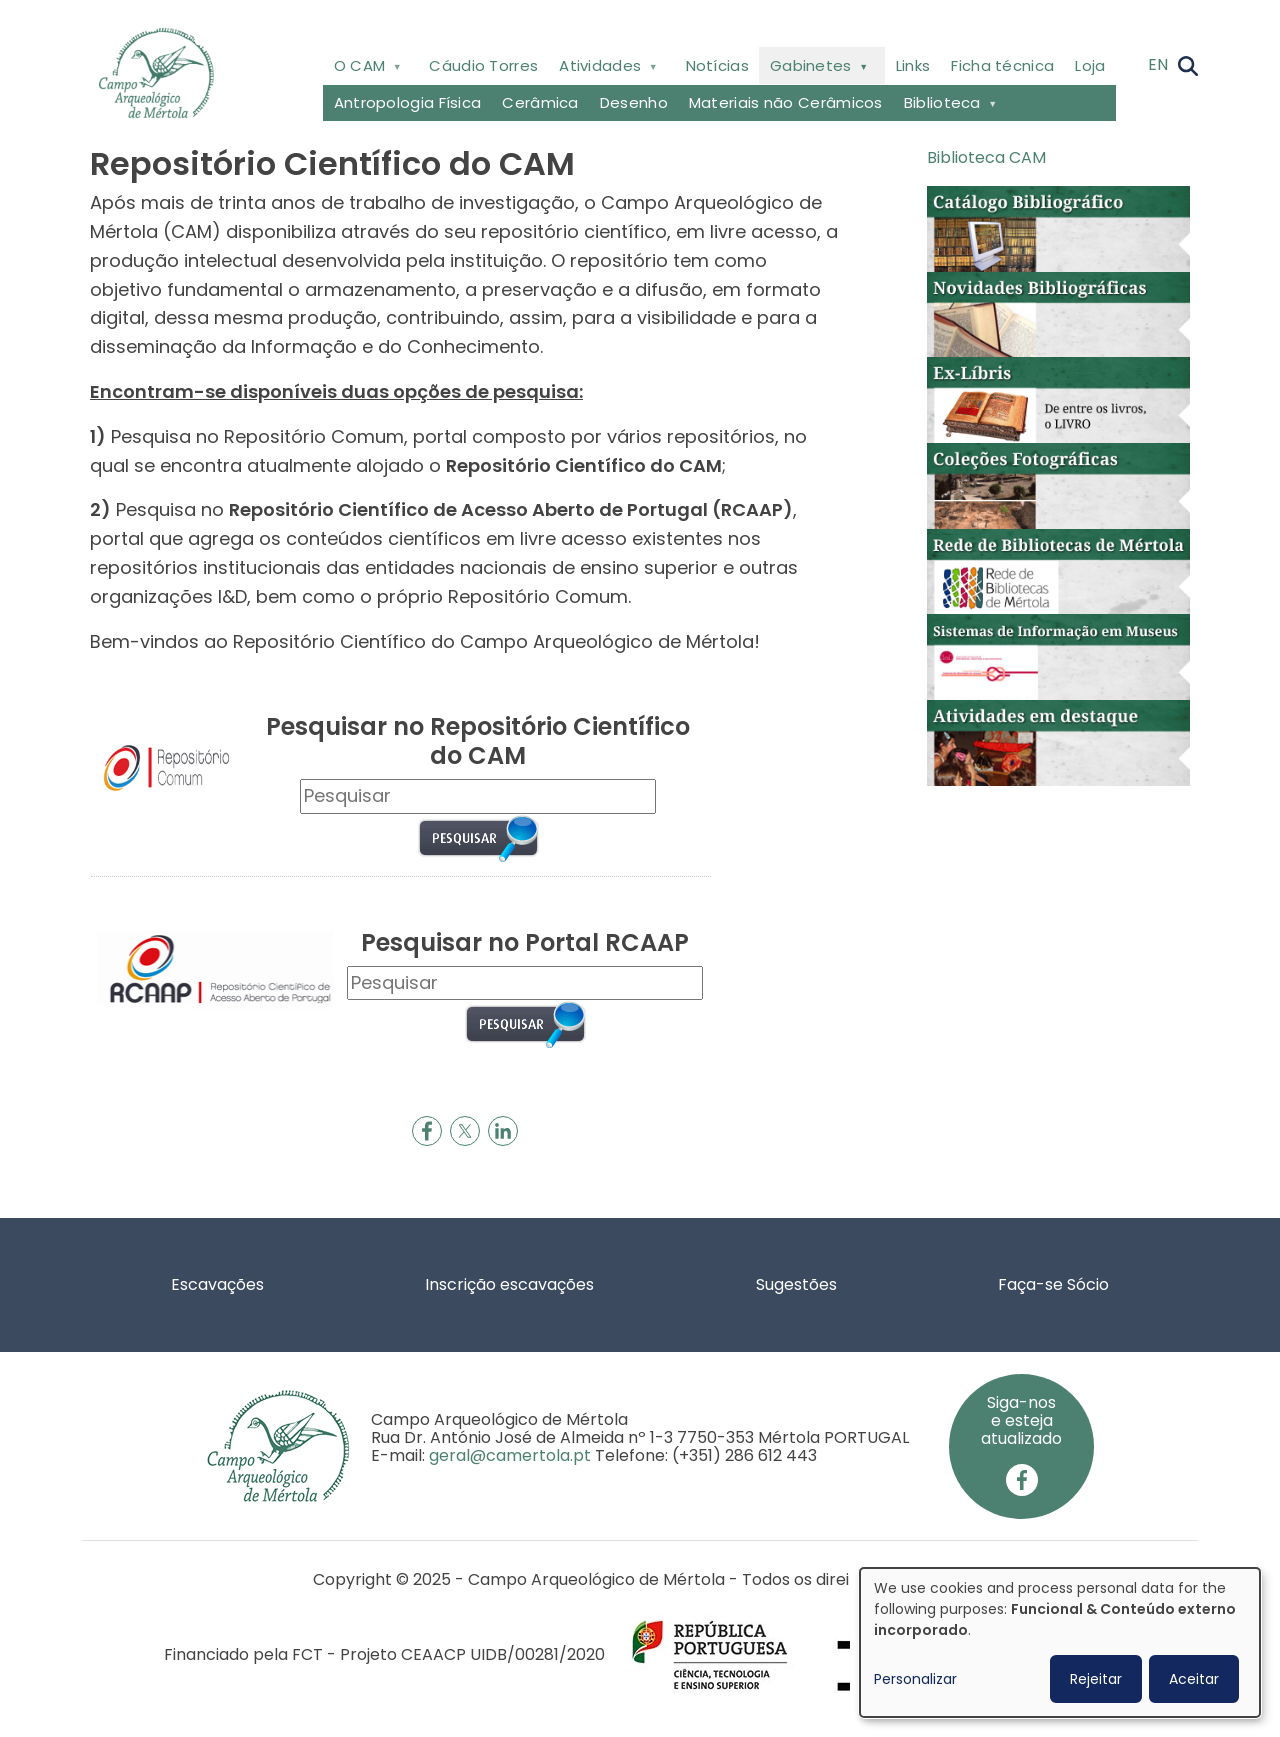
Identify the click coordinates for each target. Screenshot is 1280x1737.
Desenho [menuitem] (634, 102)
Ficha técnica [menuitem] (1002, 65)
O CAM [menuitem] (365, 69)
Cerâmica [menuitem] (540, 102)
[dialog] (1060, 1642)
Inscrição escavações (509, 1284)
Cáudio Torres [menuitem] (483, 65)
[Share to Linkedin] (503, 1131)
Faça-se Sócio (1053, 1284)
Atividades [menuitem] (606, 69)
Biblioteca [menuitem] (948, 106)
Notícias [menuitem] (717, 65)
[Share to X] (465, 1131)
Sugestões (796, 1284)
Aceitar (1194, 1679)
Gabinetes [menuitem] (816, 69)
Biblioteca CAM (986, 157)
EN (1158, 64)
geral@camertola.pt (510, 1455)
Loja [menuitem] (1090, 65)
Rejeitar (1096, 1679)
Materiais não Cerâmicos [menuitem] (786, 102)
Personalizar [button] (915, 1679)
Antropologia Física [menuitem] (408, 102)
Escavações (217, 1284)
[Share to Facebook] (427, 1131)
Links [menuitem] (913, 65)
